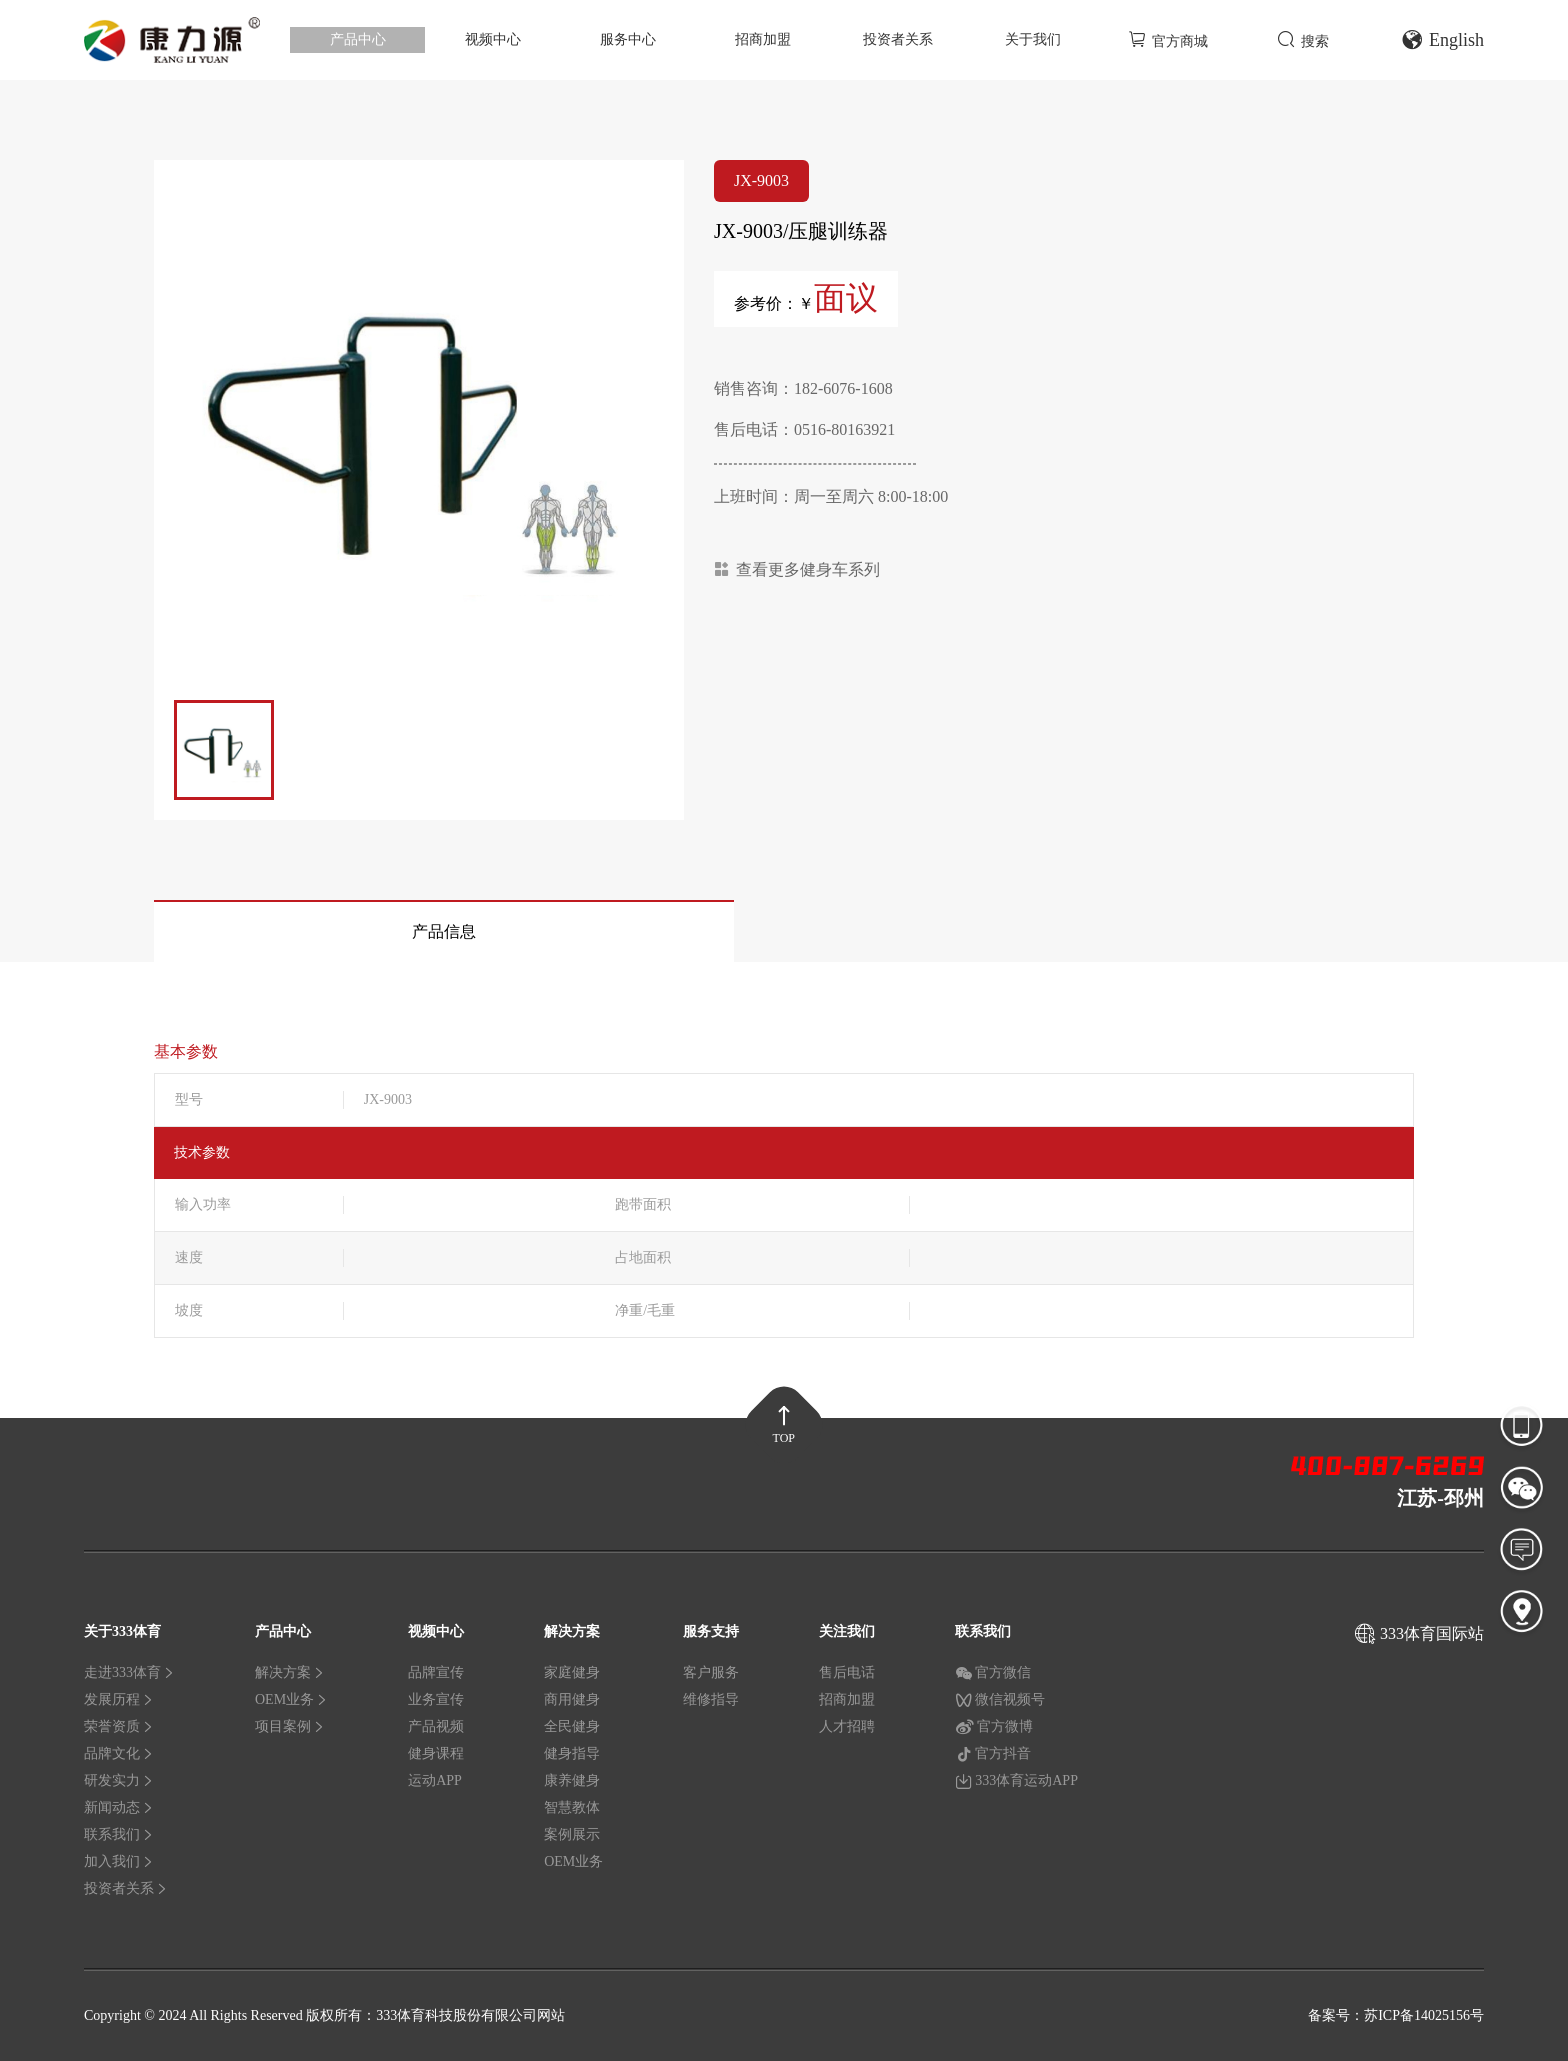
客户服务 (711, 1672)
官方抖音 (993, 1754)
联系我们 (119, 1834)
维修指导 (711, 1699)
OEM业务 (291, 1699)
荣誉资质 (119, 1726)
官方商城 (1168, 39)
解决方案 (290, 1672)
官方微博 (994, 1727)
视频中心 (493, 39)
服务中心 (628, 39)
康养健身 (572, 1780)
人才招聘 (847, 1726)
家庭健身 (572, 1672)
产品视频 (436, 1726)
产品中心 (358, 39)
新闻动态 (119, 1807)
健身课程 (436, 1753)
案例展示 (572, 1834)
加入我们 (119, 1861)
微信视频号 (1000, 1700)
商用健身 (572, 1699)
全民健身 (572, 1726)
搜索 (1303, 39)
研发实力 (119, 1780)
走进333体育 (129, 1672)
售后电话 (847, 1672)
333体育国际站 (1432, 1633)
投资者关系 (898, 39)
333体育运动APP (1016, 1781)
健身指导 (572, 1753)
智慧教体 (572, 1807)
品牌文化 (119, 1753)
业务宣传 (436, 1699)
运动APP (435, 1780)
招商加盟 (763, 39)
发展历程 (119, 1699)
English (1442, 40)
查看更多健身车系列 (797, 569)
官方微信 (993, 1673)
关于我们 (1033, 39)
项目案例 (290, 1726)
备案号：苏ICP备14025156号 (1396, 2015)
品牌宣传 (436, 1672)
